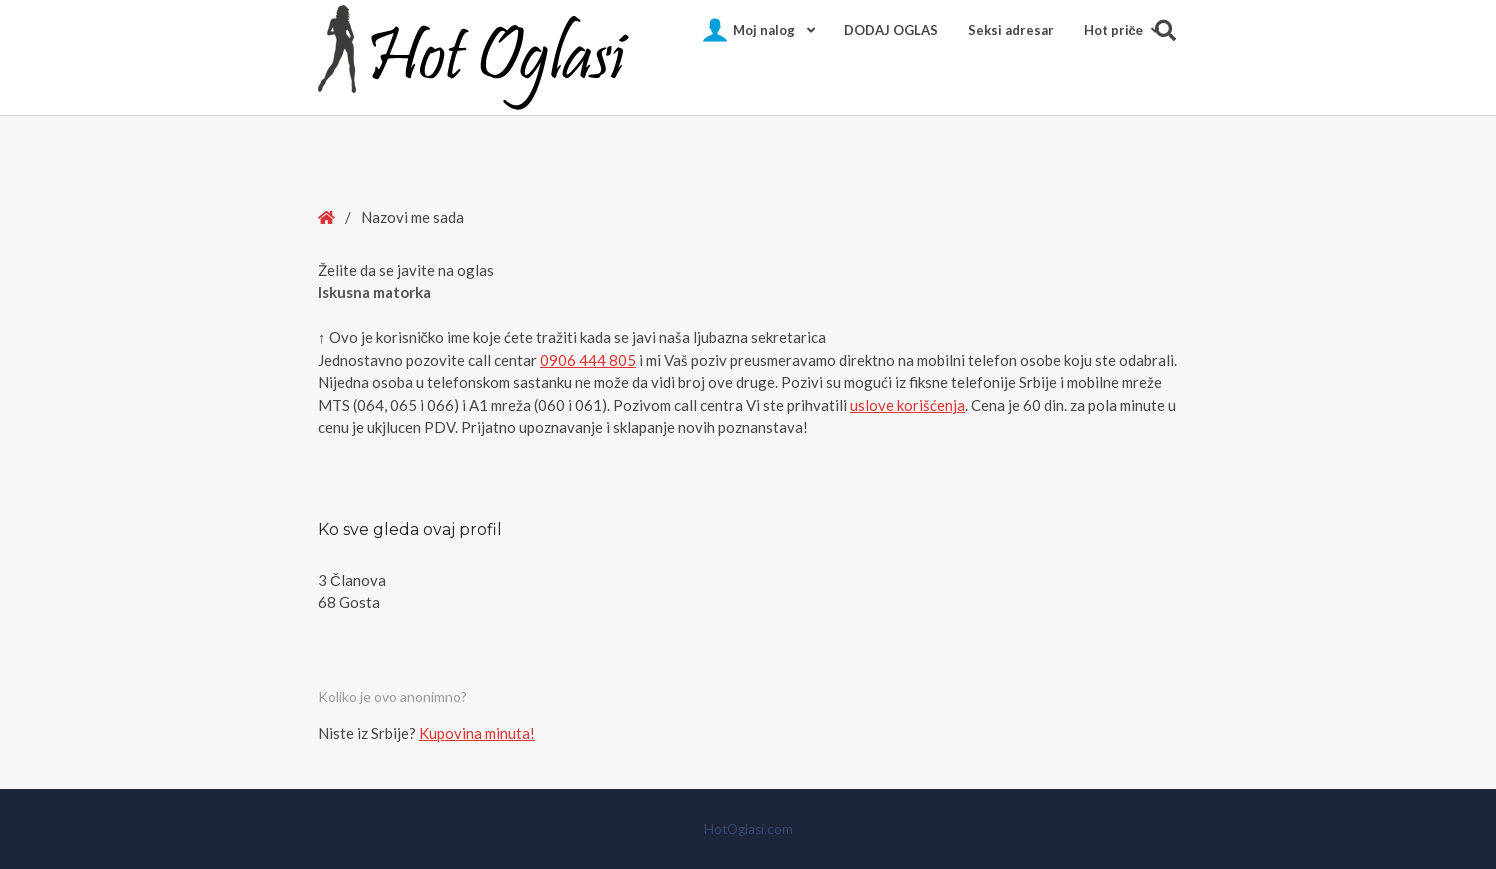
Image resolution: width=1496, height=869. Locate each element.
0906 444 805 (588, 360)
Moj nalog (764, 30)
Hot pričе (1113, 30)
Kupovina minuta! (477, 733)
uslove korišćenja (907, 405)
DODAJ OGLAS (891, 30)
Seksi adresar (1011, 30)
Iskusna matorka (374, 292)
